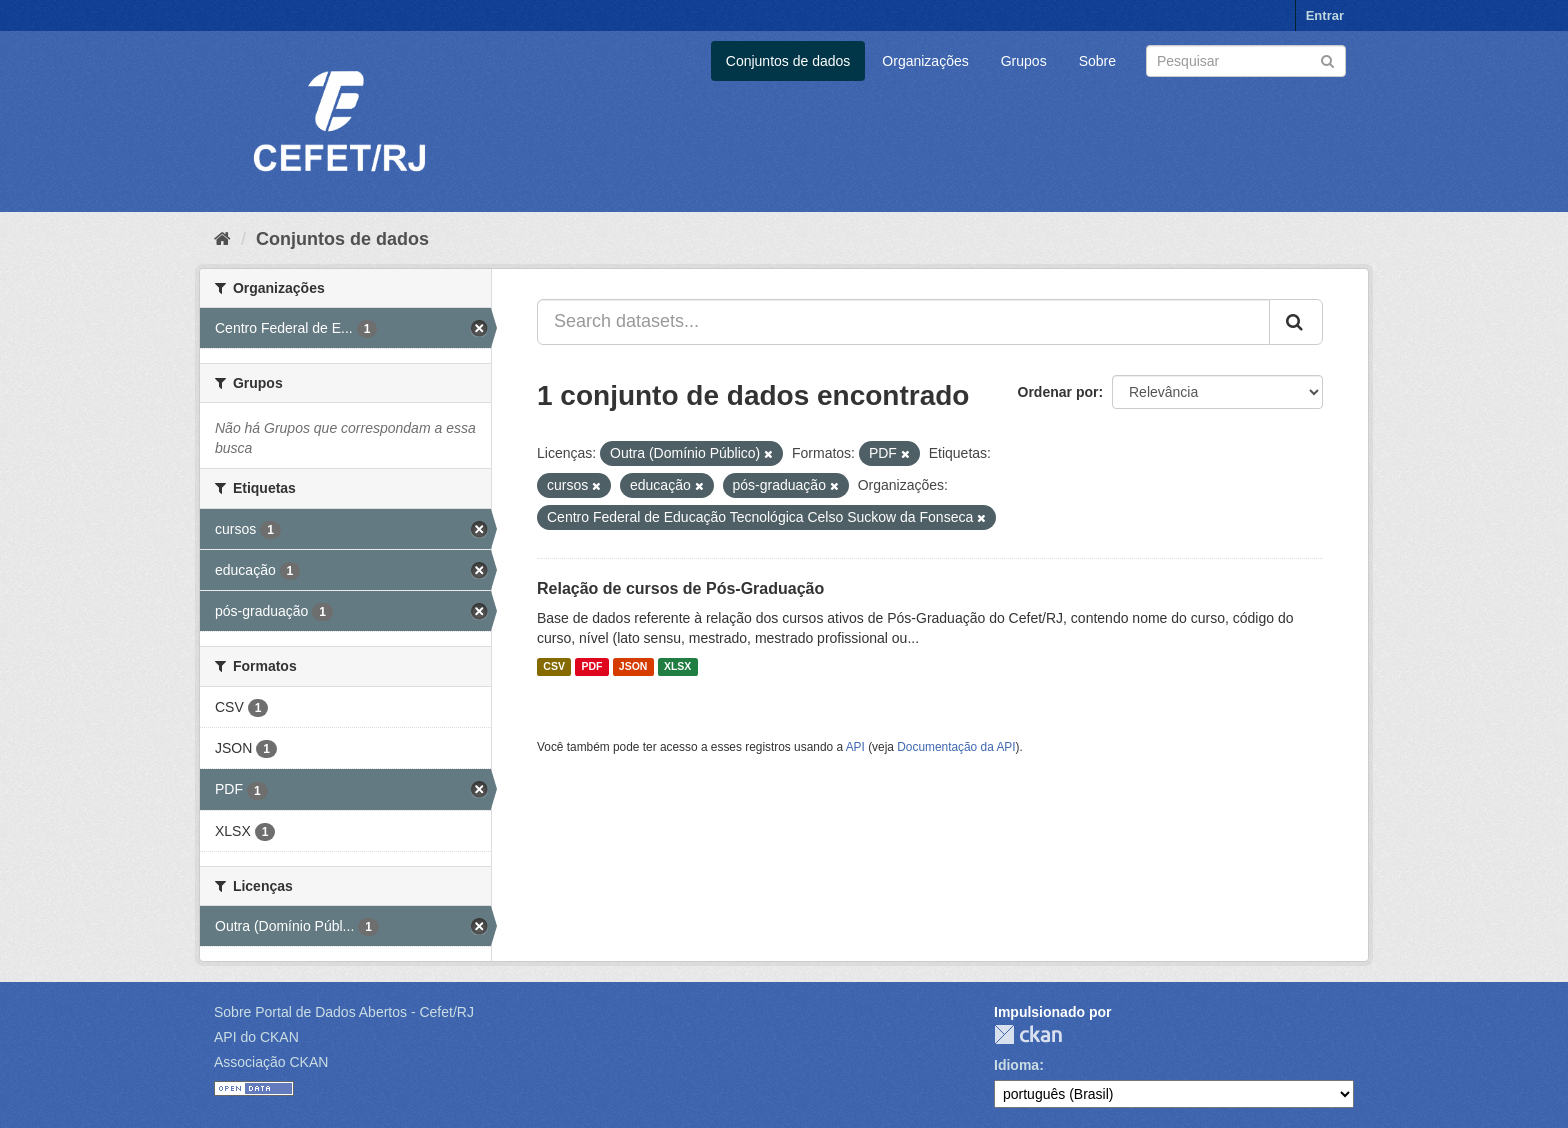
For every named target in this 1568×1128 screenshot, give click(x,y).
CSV (554, 667)
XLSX (677, 667)
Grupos (1024, 61)
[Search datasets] (1246, 61)
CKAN (1028, 1034)
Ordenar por (1058, 392)
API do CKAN (256, 1037)
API (855, 747)
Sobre (1097, 61)
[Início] (222, 239)
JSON (633, 667)
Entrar (1325, 15)
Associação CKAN (271, 1062)
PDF (591, 667)
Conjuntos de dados (788, 61)
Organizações (925, 61)
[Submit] (1327, 59)
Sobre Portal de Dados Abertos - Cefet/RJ (344, 1012)
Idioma (1016, 1065)
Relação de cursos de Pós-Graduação (680, 588)
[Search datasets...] (903, 322)
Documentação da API (956, 747)
